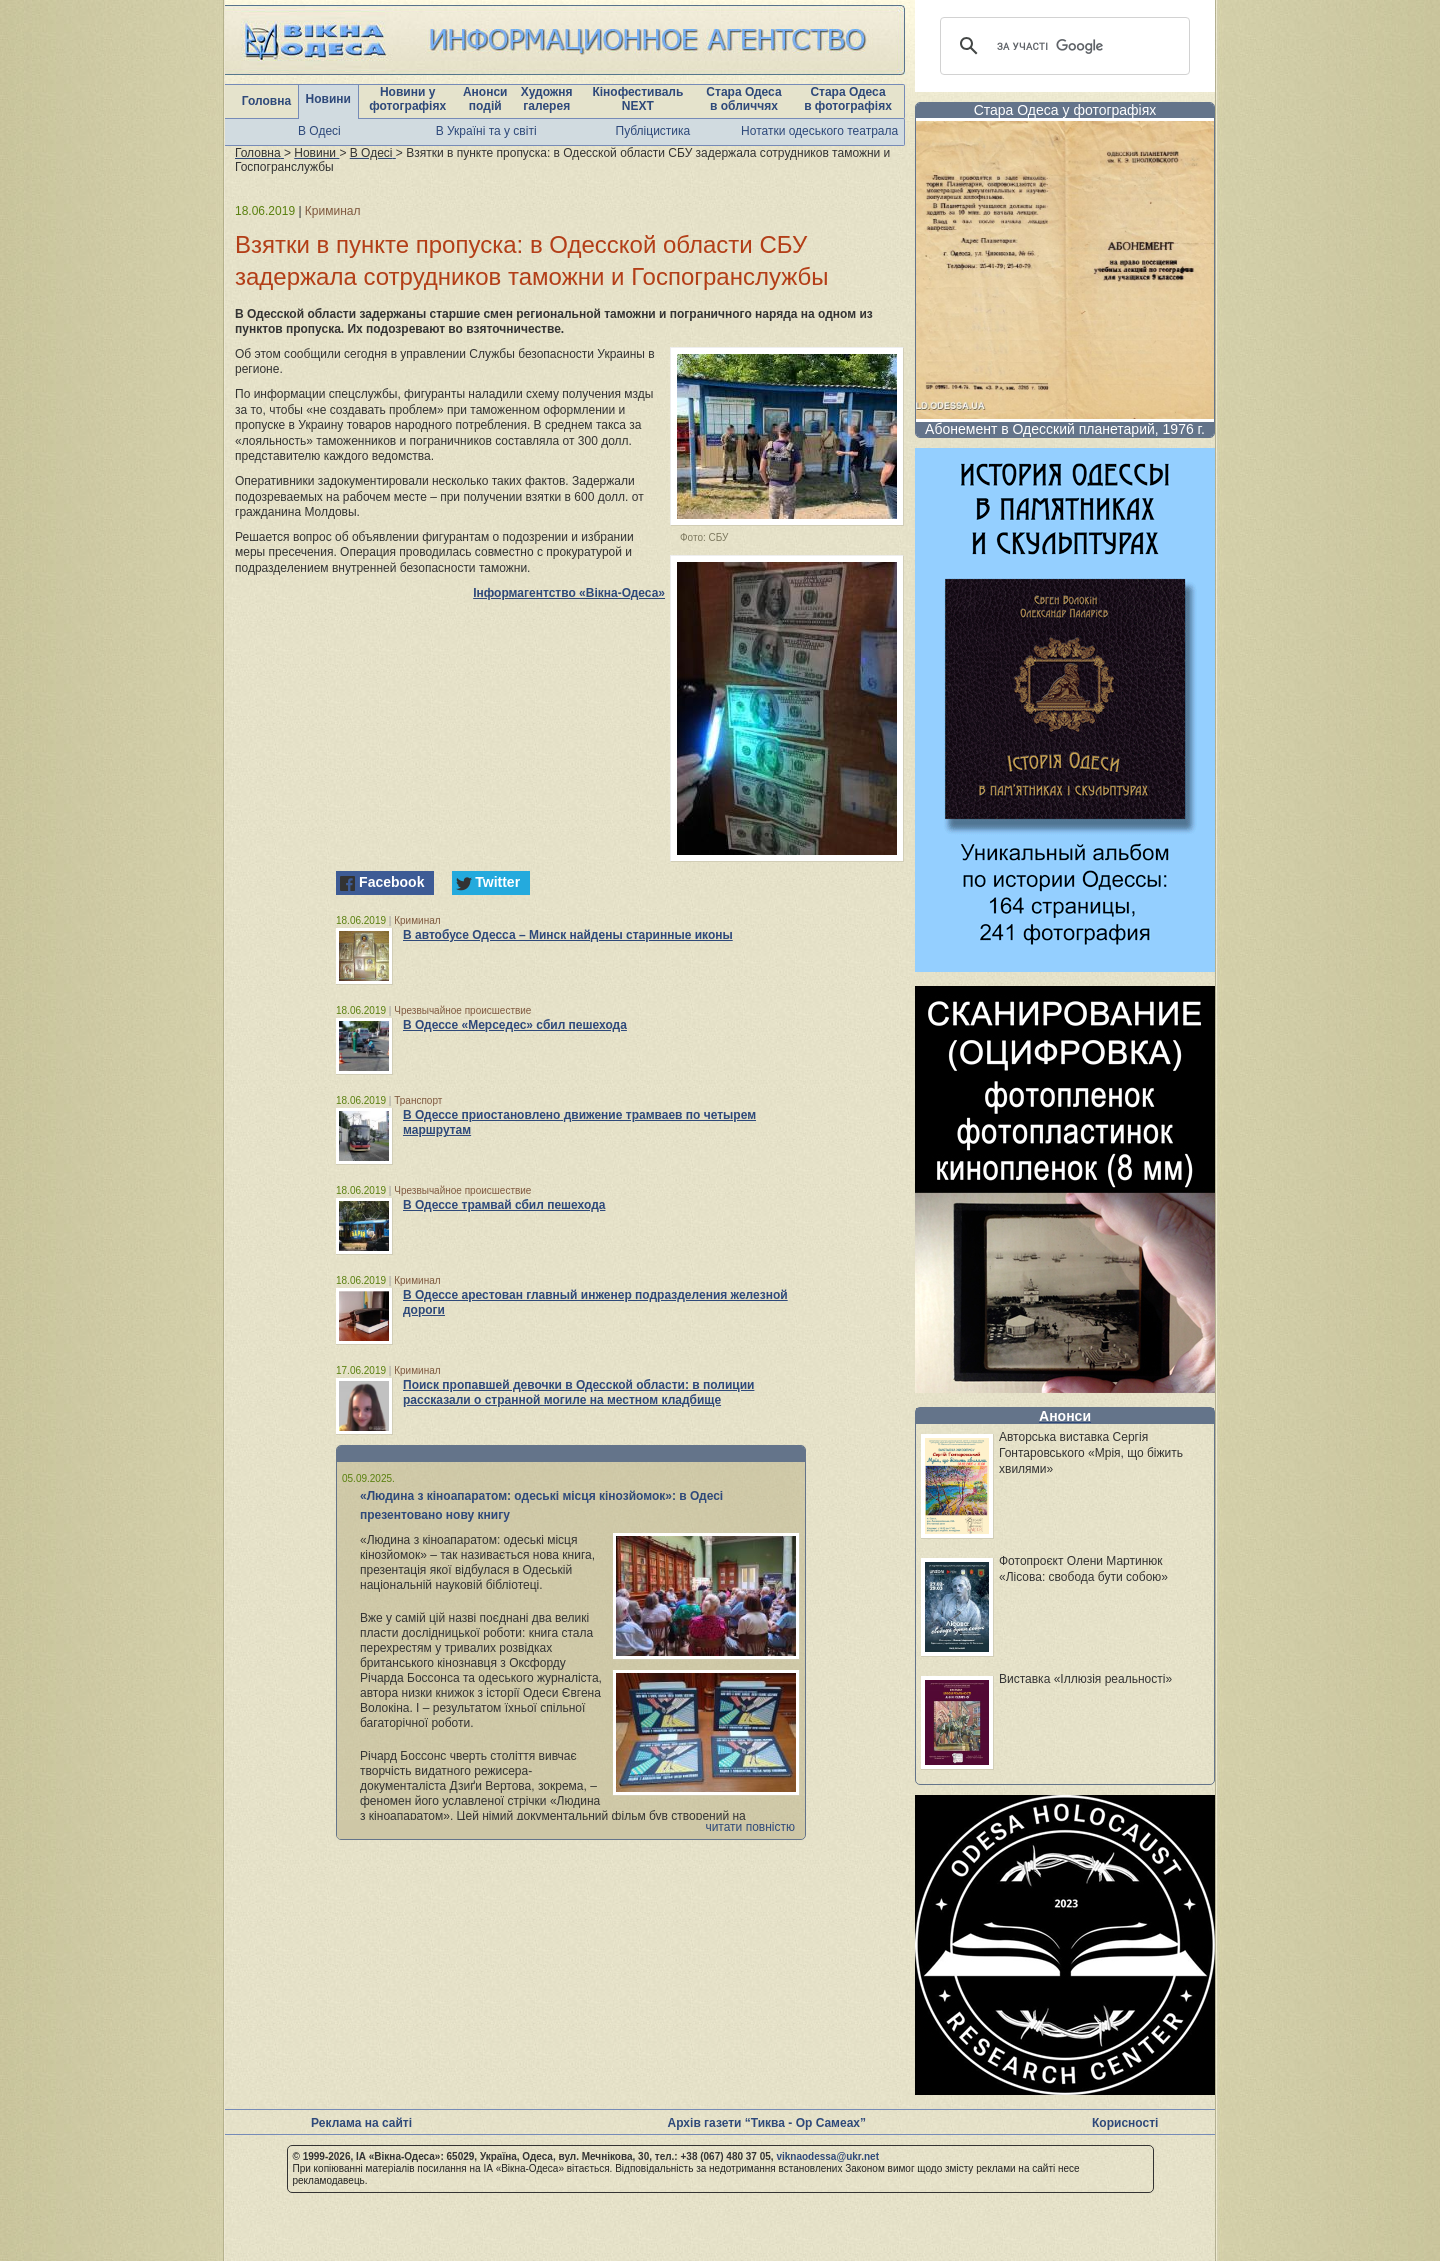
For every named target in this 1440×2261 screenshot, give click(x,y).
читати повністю (750, 1827)
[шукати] (1062, 46)
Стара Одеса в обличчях (743, 99)
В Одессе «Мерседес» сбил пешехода (515, 1025)
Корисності (1125, 2123)
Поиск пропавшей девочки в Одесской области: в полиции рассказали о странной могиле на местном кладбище (578, 1392)
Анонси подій (485, 99)
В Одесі (319, 131)
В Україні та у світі (486, 131)
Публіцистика (653, 131)
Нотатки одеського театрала (819, 131)
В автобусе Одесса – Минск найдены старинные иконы (568, 935)
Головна (266, 101)
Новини (328, 99)
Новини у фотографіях (407, 99)
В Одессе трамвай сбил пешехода (504, 1205)
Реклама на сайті (361, 2123)
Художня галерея (547, 99)
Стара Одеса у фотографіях (1065, 110)
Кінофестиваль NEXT (637, 99)
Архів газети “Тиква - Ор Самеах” (767, 2123)
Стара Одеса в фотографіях (848, 99)
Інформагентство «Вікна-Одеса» (569, 593)
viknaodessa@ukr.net (827, 2156)
